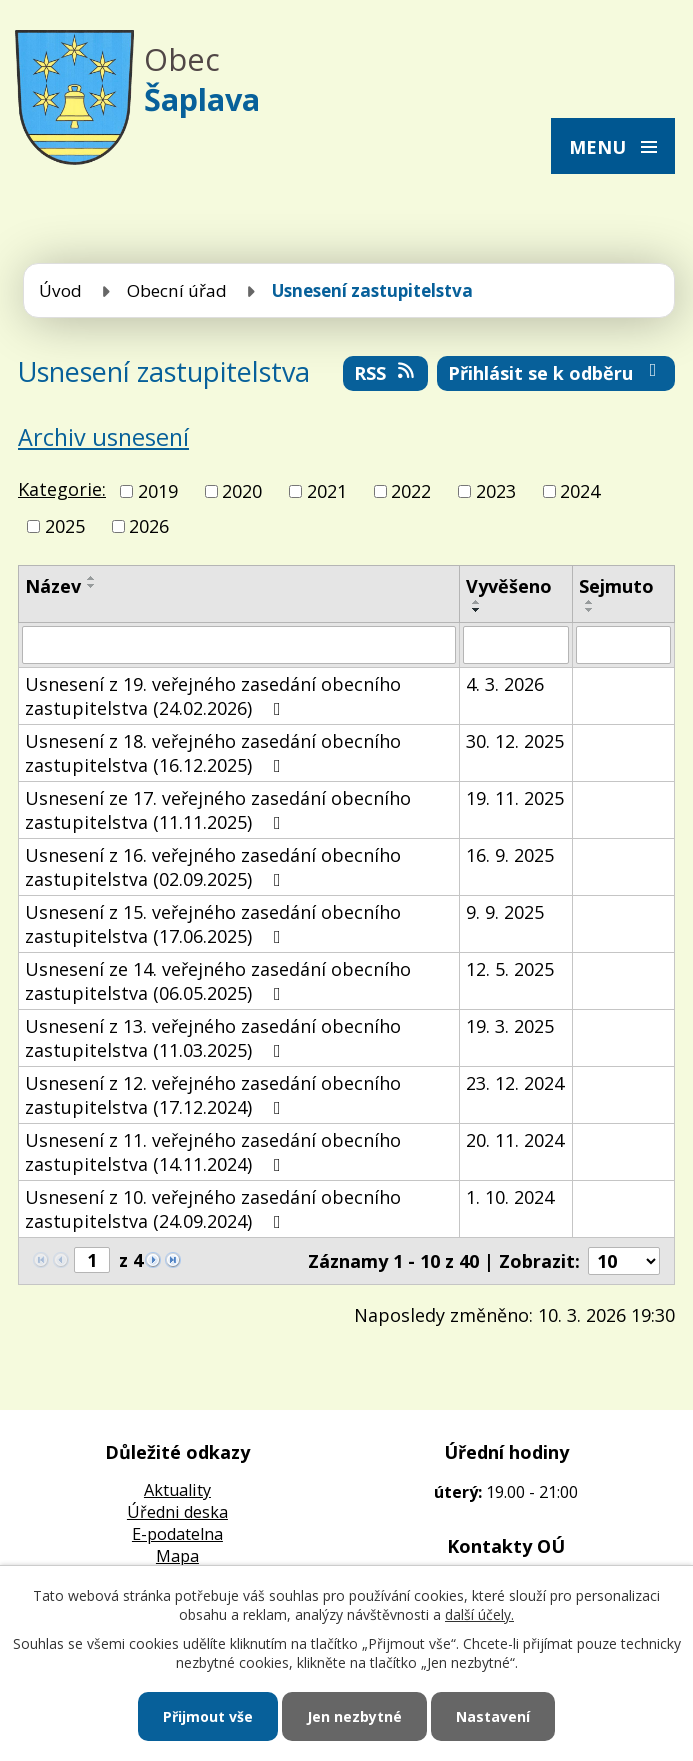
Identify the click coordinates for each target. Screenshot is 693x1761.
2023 (496, 491)
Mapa (177, 1556)
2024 (580, 491)
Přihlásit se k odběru (556, 373)
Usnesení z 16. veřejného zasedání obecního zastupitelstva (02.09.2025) (213, 867)
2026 (149, 526)
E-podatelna (177, 1534)
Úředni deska (177, 1512)
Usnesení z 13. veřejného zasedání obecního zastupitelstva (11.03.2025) (213, 1038)
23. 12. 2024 (515, 1083)
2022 (411, 491)
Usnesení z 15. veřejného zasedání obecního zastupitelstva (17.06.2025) (213, 924)
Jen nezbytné (354, 1716)
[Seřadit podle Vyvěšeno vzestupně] (477, 602)
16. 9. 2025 (510, 855)
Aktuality (177, 1490)
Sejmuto (616, 586)
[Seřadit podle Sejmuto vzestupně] (590, 602)
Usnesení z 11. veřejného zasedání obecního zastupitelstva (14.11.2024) (213, 1152)
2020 (242, 491)
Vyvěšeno (509, 586)
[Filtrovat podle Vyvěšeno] (516, 645)
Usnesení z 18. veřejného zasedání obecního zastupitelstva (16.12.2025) (213, 753)
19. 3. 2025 (510, 1026)
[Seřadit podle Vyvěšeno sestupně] (477, 610)
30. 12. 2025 (515, 741)
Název (53, 586)
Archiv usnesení (103, 437)
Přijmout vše (208, 1716)
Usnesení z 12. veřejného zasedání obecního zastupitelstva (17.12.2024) (213, 1095)
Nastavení (493, 1716)
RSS (386, 373)
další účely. (479, 1614)
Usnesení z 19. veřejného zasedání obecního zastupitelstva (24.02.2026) (213, 696)
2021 (327, 491)
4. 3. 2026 (505, 684)
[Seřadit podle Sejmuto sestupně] (590, 610)
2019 (158, 491)
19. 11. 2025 (515, 798)
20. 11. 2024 (515, 1140)
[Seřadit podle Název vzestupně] (92, 578)
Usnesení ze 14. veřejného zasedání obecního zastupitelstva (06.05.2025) (218, 981)
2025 (65, 526)
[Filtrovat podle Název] (239, 645)
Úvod (60, 290)
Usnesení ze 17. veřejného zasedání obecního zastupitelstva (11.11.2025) (218, 810)
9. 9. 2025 (505, 912)
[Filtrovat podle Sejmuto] (623, 645)
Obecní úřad (177, 290)
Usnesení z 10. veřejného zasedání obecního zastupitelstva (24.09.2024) (213, 1209)
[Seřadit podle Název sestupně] (92, 586)
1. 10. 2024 (510, 1197)
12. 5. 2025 (510, 969)
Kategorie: (62, 489)
